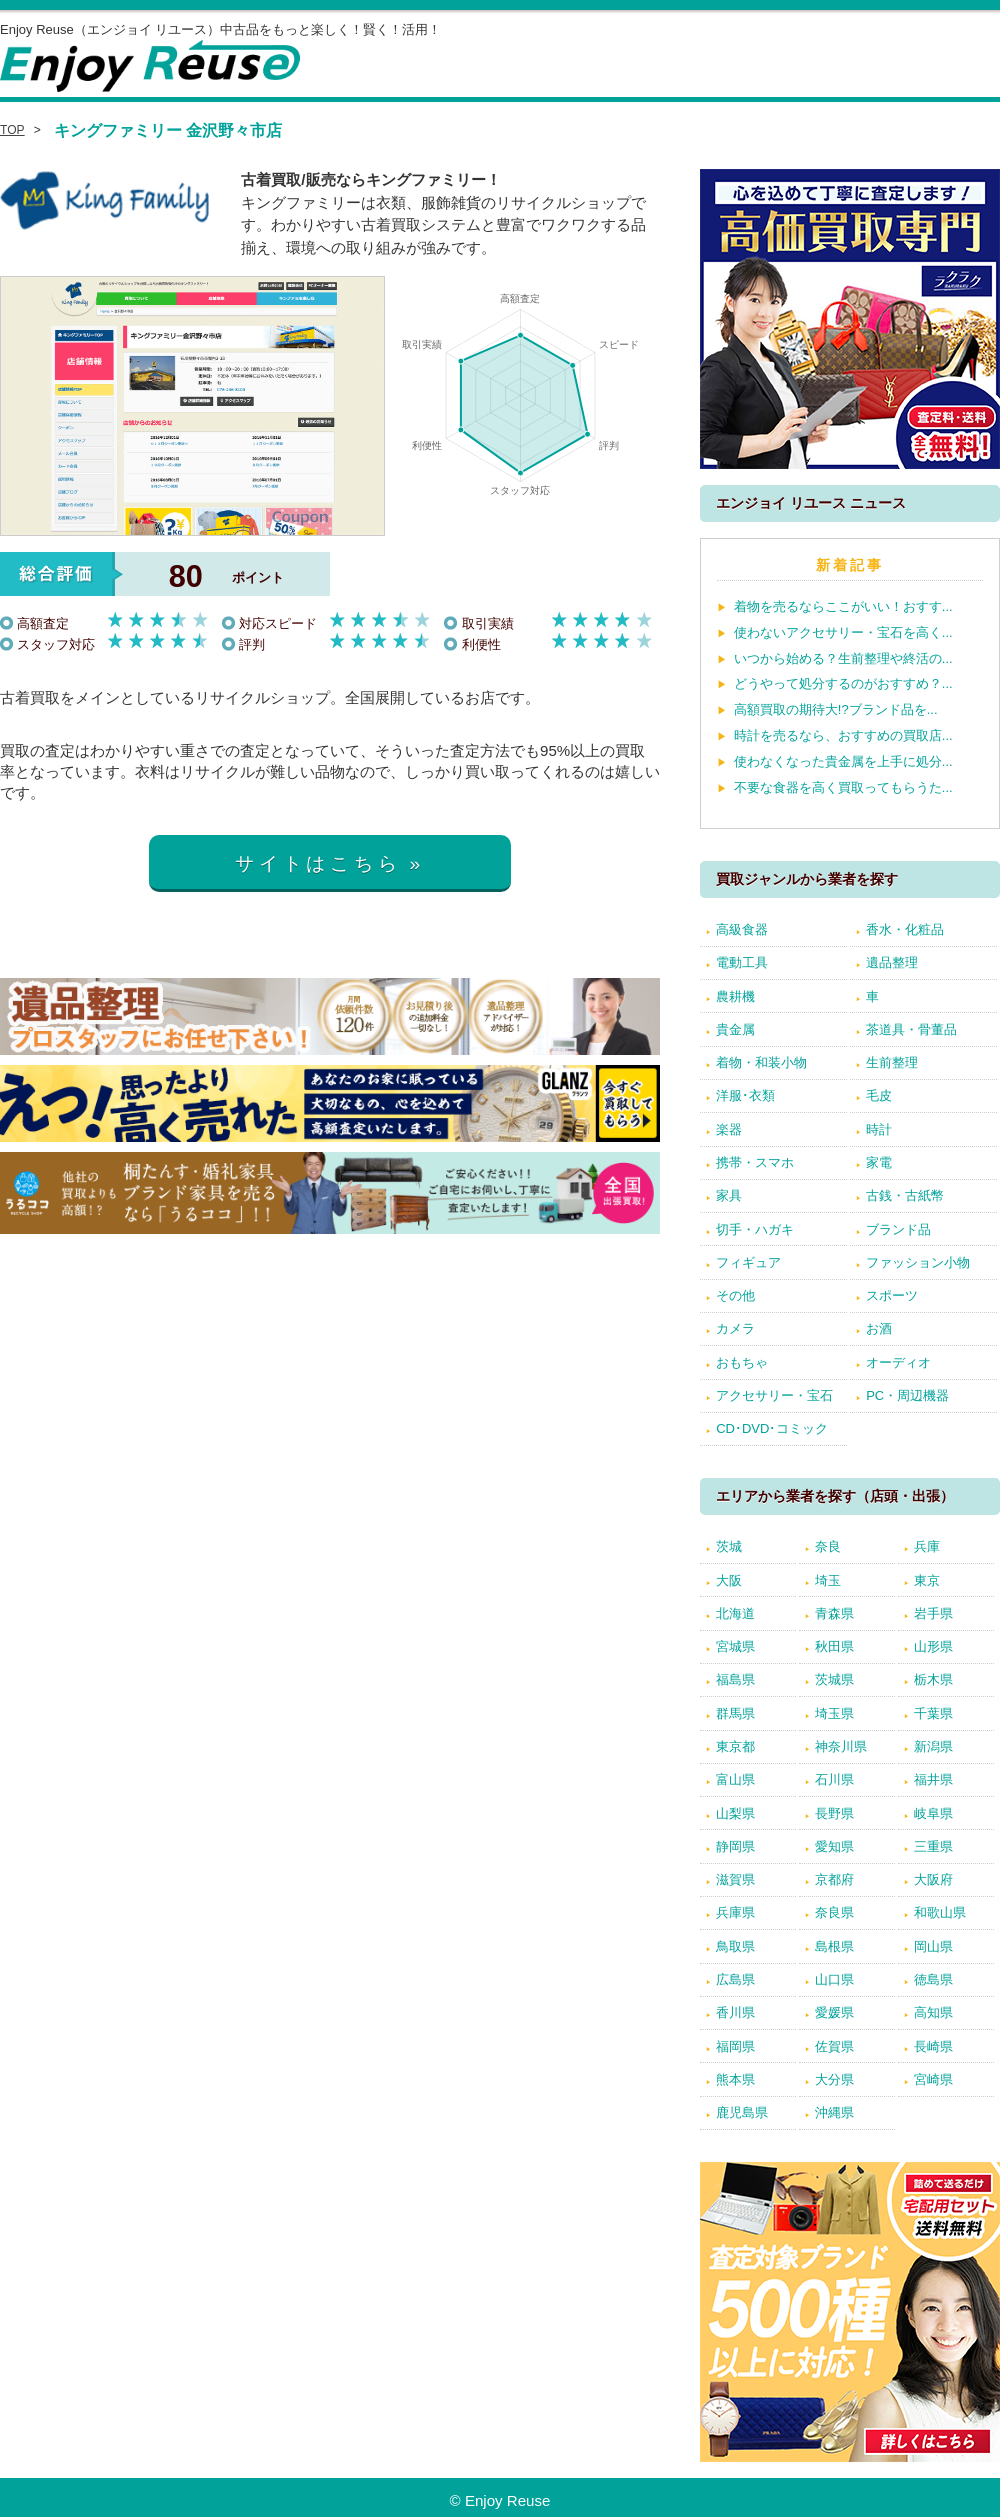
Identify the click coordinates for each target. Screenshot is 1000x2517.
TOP (12, 130)
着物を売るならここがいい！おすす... (843, 606)
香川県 (735, 2012)
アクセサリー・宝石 (774, 1395)
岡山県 (933, 1946)
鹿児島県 (742, 2112)
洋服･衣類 (745, 1095)
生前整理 (892, 1062)
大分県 (834, 2079)
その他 (735, 1295)
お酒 (879, 1328)
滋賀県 (735, 1879)
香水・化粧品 (905, 929)
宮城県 (735, 1646)
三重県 (933, 1846)
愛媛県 (834, 2012)
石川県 (834, 1779)
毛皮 (879, 1095)
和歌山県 (940, 1912)
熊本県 (735, 2079)
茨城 (729, 1546)
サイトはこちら (318, 863)
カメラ (735, 1328)
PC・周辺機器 (907, 1395)
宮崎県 (933, 2079)
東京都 (735, 1746)
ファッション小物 (918, 1262)
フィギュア (748, 1262)
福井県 (933, 1779)
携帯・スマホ (755, 1162)
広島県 (735, 1979)
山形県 (933, 1646)
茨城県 (834, 1679)
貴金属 (735, 1029)
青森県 (834, 1613)
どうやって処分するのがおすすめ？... (843, 683)
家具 (729, 1195)
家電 (879, 1162)
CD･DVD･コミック (772, 1428)
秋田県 (834, 1646)
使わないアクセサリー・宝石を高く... (843, 632)
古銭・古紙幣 (905, 1195)
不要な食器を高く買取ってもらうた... (843, 787)
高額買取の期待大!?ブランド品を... (836, 709)
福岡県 (735, 2046)
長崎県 (933, 2046)
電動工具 (742, 962)
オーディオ (898, 1362)
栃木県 (933, 1679)
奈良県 (834, 1912)
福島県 (735, 1679)
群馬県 (735, 1713)
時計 (879, 1129)
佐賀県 (834, 2046)
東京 (927, 1580)
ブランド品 (898, 1229)
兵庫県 (735, 1912)
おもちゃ (742, 1362)
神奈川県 (841, 1746)
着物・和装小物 (761, 1062)
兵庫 (927, 1546)
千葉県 (933, 1713)
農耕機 (735, 996)
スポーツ (892, 1295)
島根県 (834, 1946)
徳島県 (933, 1979)
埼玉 (828, 1580)
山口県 (834, 1979)
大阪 (729, 1580)
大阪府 (933, 1879)
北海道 (735, 1613)
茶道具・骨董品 (911, 1029)
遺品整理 (892, 962)
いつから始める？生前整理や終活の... (843, 658)
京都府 (834, 1879)
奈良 (828, 1546)
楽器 (729, 1129)
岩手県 (933, 1613)
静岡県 (735, 1846)
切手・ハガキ (755, 1229)
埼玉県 (834, 1713)
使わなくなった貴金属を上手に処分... (843, 761)
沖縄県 (834, 2112)
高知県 (933, 2012)
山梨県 (735, 1813)
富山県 (735, 1779)
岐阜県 (933, 1813)
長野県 (834, 1813)
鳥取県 (735, 1946)
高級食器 (742, 929)
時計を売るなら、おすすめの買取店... (843, 735)
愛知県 (834, 1846)
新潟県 (933, 1746)
